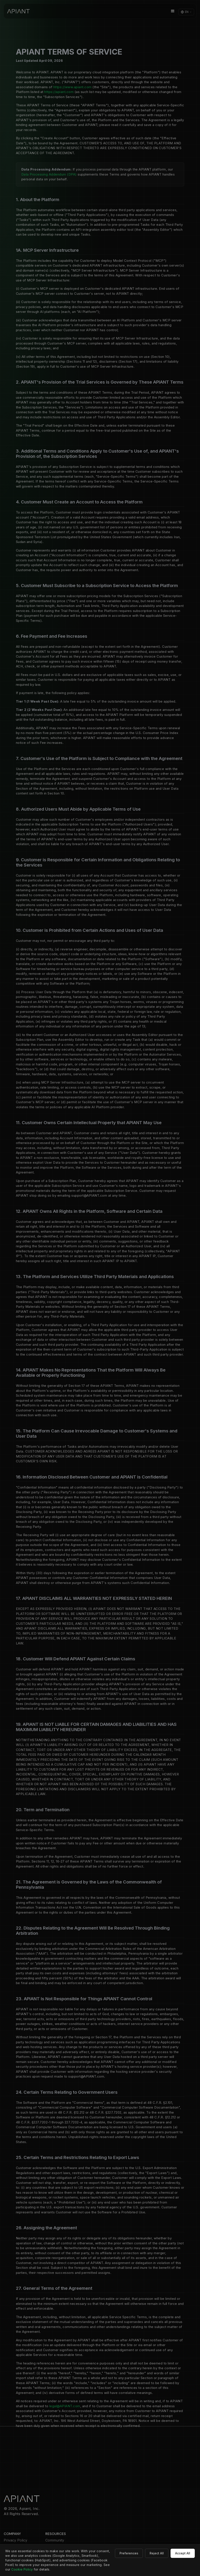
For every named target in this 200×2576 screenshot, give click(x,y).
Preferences (129, 2553)
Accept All (182, 2553)
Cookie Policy (22, 2569)
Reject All (157, 2553)
